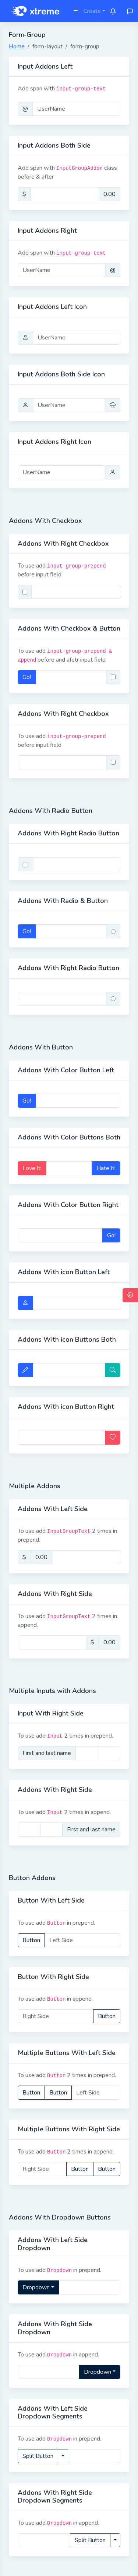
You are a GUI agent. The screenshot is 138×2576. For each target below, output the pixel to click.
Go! (26, 677)
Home (17, 46)
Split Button (37, 2456)
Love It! (32, 1168)
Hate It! (106, 1168)
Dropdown (36, 2287)
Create (92, 11)
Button (31, 1940)
